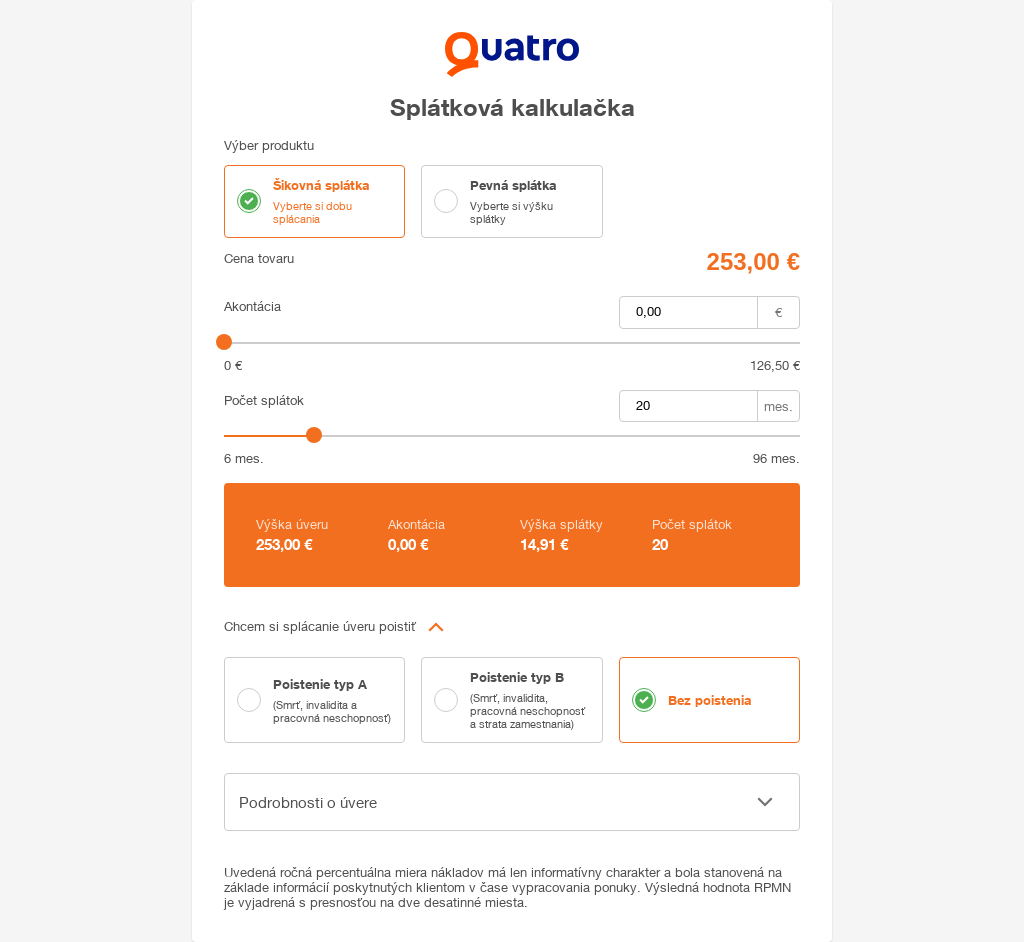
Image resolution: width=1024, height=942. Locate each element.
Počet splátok (264, 400)
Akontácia (252, 306)
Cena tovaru (259, 258)
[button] (512, 627)
